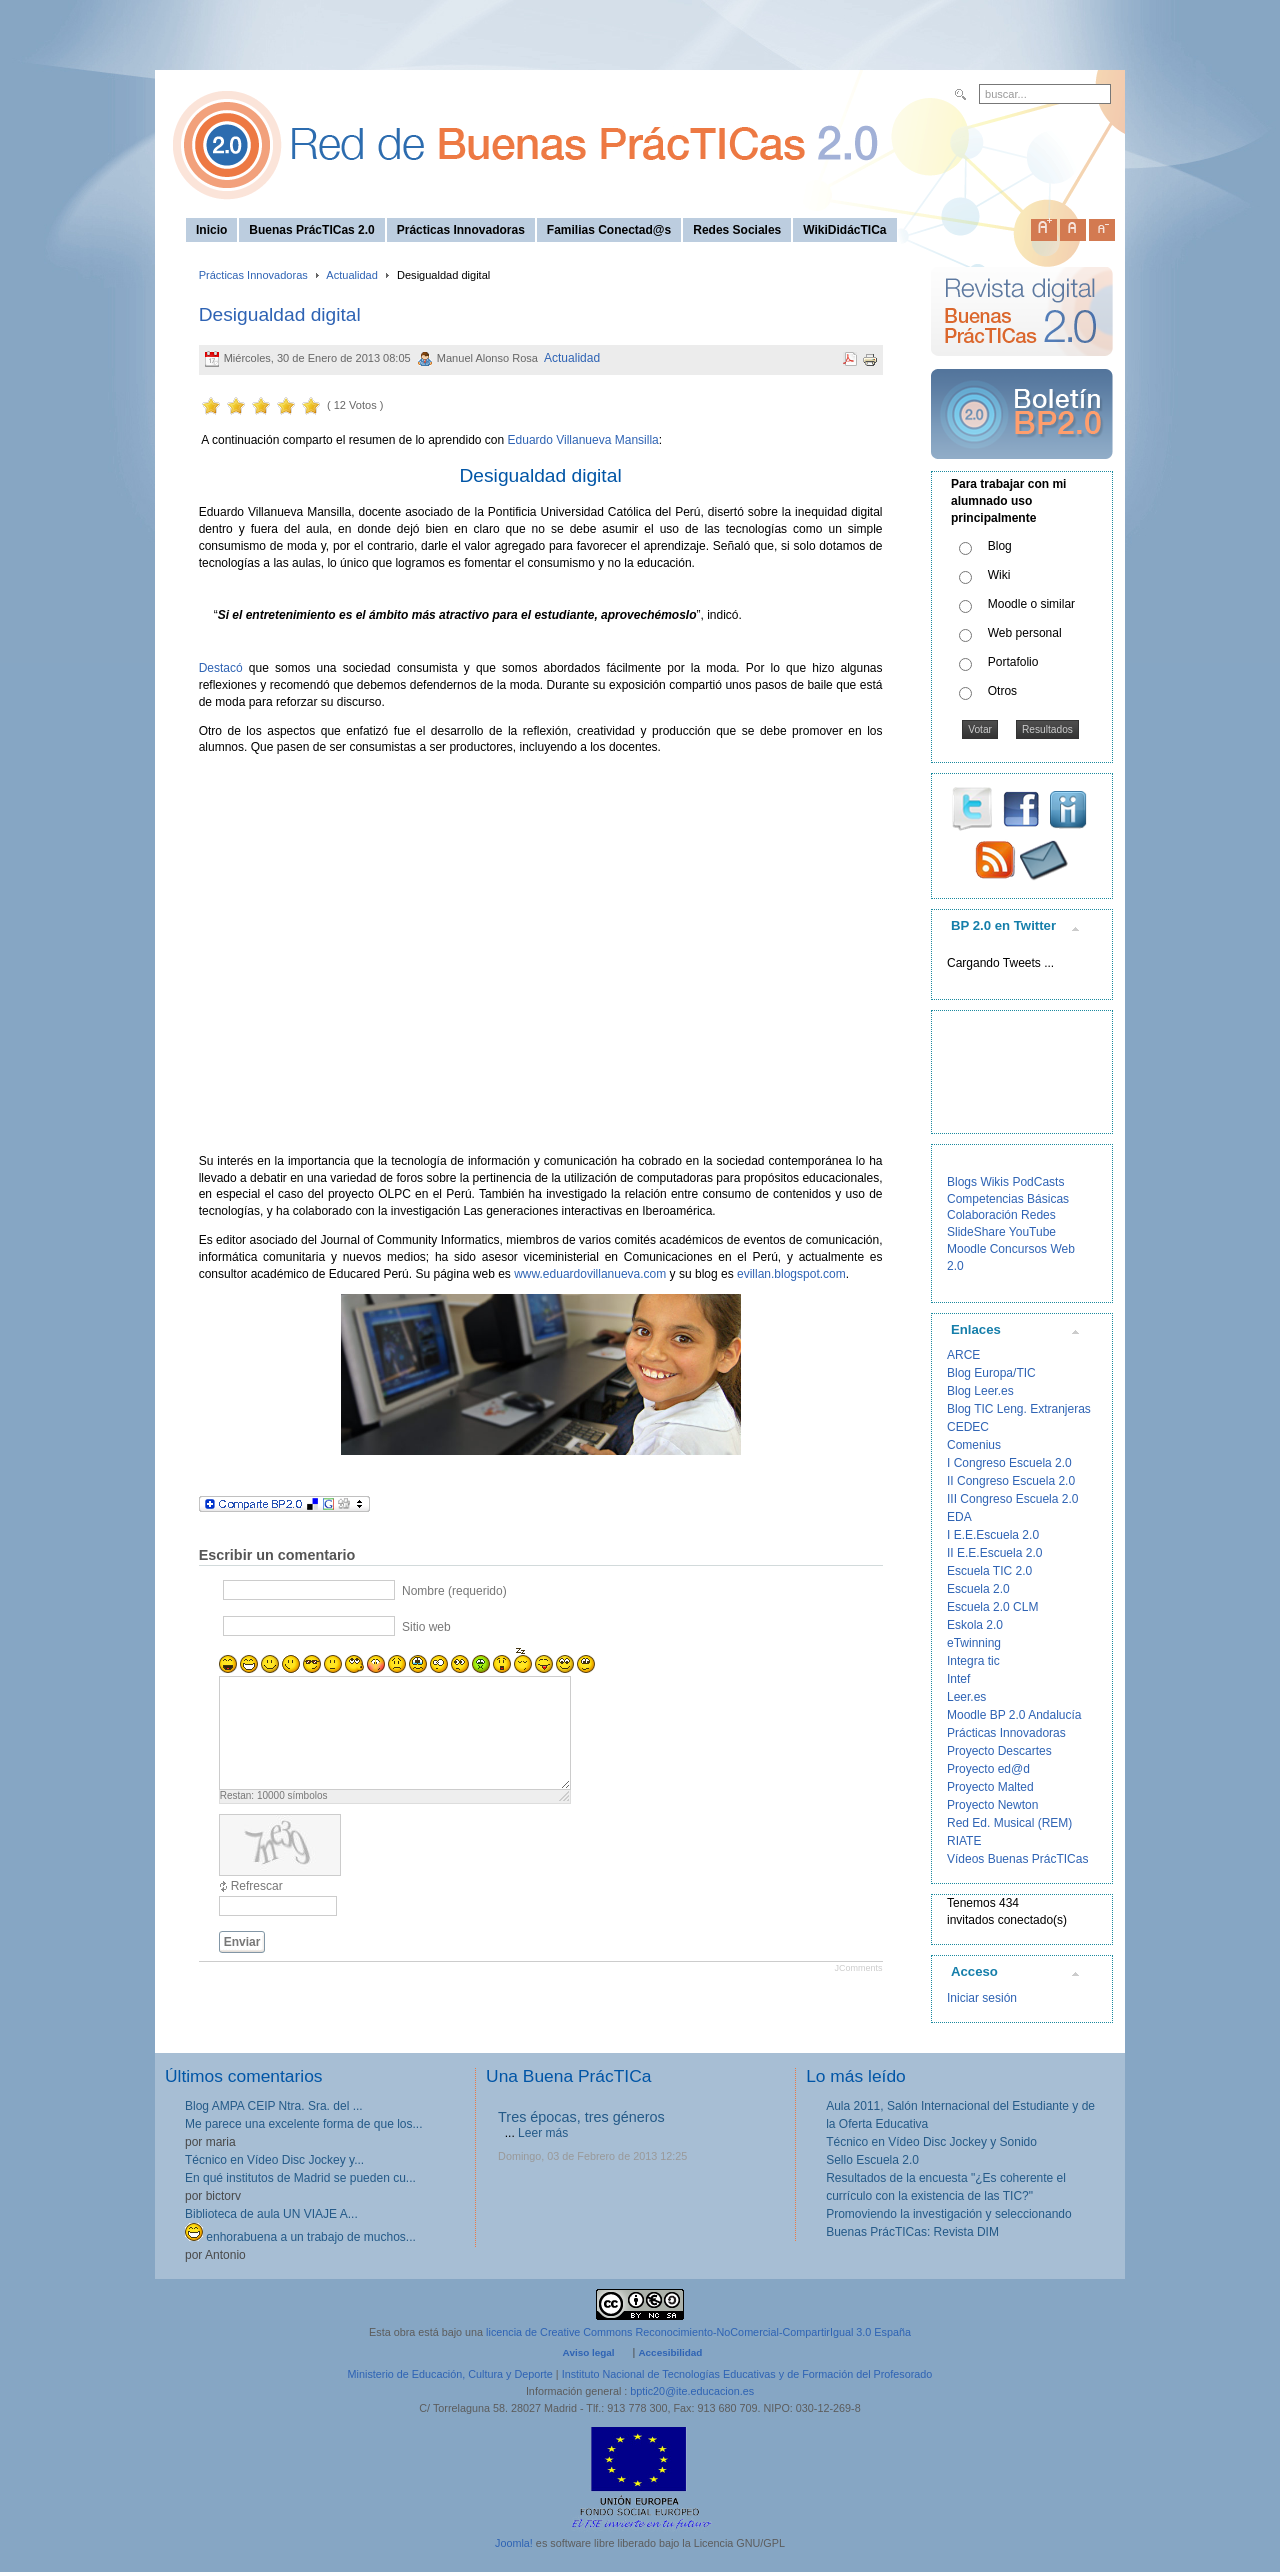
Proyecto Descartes (999, 1751)
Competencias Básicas (1008, 1199)
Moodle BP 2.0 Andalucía (1014, 1715)
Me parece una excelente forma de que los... (303, 2124)
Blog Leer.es (980, 1391)
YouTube (1032, 1232)
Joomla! (514, 2543)
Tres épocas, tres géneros (581, 2117)
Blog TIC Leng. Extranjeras (1019, 1409)
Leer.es (966, 1697)
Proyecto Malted (990, 1787)
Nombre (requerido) (454, 1591)
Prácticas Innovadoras (253, 275)
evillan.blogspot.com (791, 1274)
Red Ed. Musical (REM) (1009, 1823)
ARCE (963, 1355)
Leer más (543, 2133)
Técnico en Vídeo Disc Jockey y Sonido (931, 2142)
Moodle (966, 1249)
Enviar (242, 1942)
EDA (959, 1517)
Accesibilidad (670, 2352)
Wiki (999, 575)
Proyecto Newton (992, 1805)
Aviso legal (589, 2352)
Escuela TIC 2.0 (989, 1571)
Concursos (1018, 1249)
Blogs (962, 1182)
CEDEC (968, 1427)
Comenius (974, 1445)
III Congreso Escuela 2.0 (1012, 1499)
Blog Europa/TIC (991, 1373)
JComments (858, 1968)
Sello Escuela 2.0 (872, 2160)
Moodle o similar (1031, 604)
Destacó (221, 668)
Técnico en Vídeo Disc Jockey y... (274, 2160)
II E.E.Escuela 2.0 (994, 1553)
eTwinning (974, 1643)
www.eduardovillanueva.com (590, 1274)
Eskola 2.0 (975, 1625)
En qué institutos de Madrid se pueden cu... (300, 2178)
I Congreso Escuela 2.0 (1009, 1463)
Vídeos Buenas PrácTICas (1017, 1859)
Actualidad (352, 275)
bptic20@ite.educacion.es (692, 2391)
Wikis (994, 1182)
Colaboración (982, 1215)
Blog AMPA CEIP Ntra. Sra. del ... (274, 2106)
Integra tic (973, 1661)
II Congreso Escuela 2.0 (1011, 1481)
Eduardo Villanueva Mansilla (583, 440)
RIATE (964, 1841)
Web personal (1025, 633)
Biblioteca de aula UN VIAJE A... (271, 2214)
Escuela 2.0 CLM (992, 1607)
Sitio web (426, 1627)
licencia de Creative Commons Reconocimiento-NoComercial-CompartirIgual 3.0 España (698, 2332)
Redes (1038, 1215)
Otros (1002, 691)
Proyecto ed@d (988, 1769)
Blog (1000, 546)
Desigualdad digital (280, 314)
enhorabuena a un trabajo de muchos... (300, 2237)
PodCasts (1038, 1182)
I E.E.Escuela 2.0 (993, 1535)
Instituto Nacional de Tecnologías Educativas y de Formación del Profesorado (747, 2374)
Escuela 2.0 (978, 1589)
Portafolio (1013, 662)
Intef (958, 1679)
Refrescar (257, 1886)
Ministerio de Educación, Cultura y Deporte (450, 2374)
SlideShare (976, 1232)
